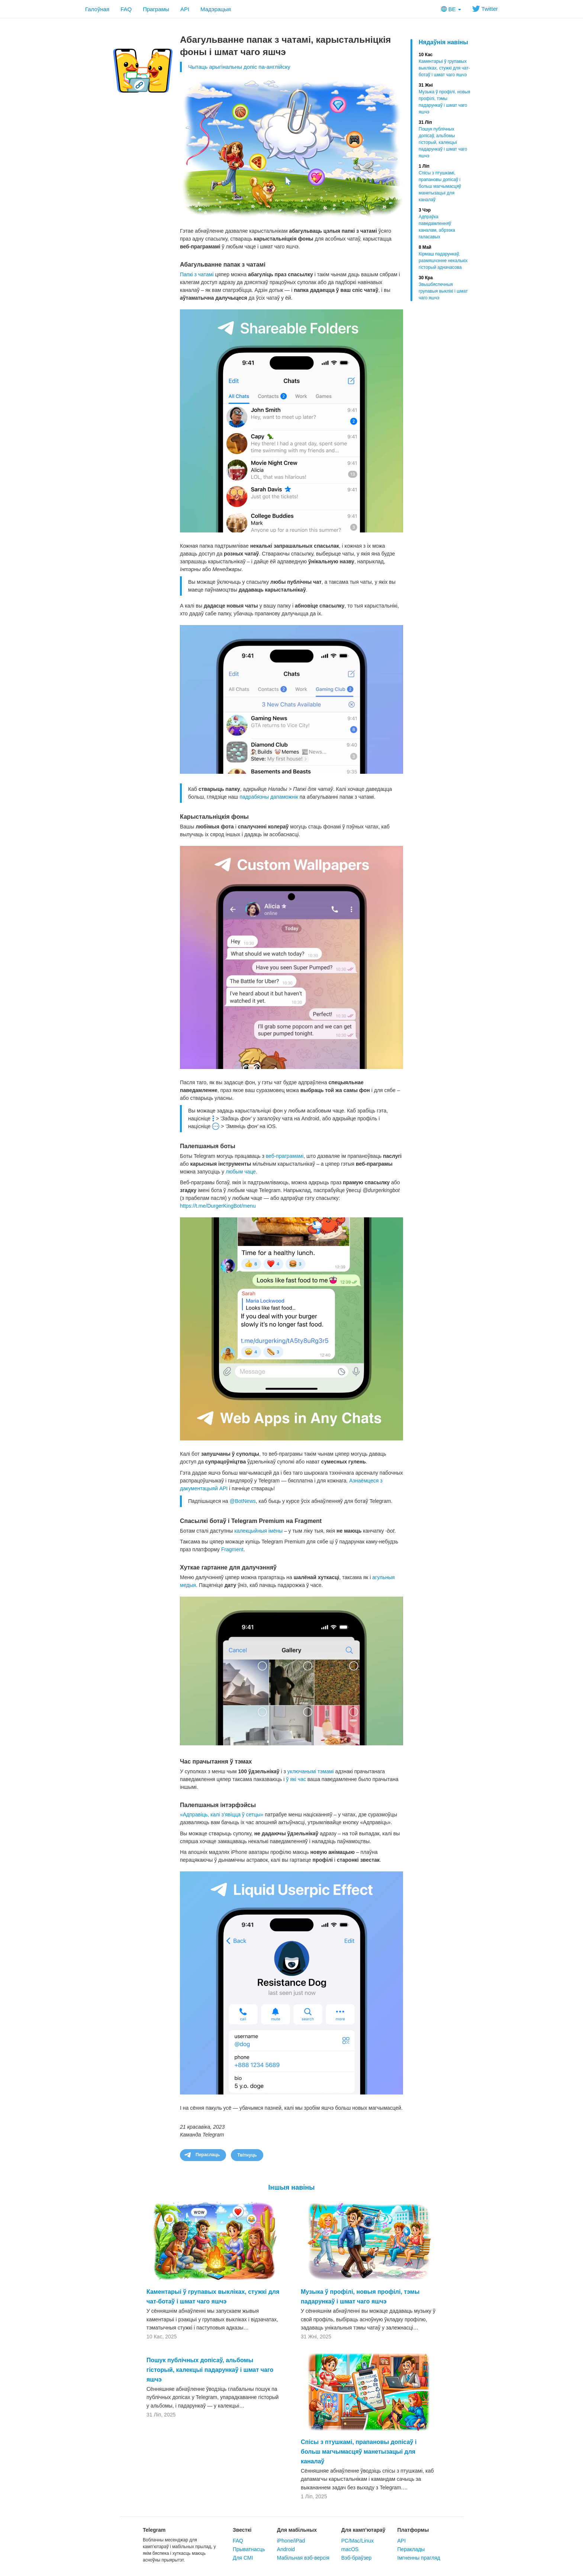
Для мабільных (297, 2530)
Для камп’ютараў (363, 2530)
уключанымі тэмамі (310, 1771)
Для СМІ (243, 2558)
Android (286, 2549)
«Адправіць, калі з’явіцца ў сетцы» (221, 1814)
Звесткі (242, 2530)
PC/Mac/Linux (357, 2541)
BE (451, 9)
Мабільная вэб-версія (303, 2558)
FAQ (126, 9)
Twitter (485, 9)
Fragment (232, 1549)
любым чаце (241, 1172)
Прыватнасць (249, 2549)
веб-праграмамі (285, 1156)
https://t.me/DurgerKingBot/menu (218, 1206)
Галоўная (97, 9)
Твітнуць (247, 2155)
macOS (350, 2549)
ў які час (296, 1779)
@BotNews (243, 1501)
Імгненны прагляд (418, 2558)
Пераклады (411, 2549)
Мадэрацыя (215, 9)
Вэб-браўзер (356, 2558)
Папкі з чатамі (196, 274)
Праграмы (156, 9)
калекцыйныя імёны (258, 1531)
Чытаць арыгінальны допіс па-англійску (239, 67)
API (184, 9)
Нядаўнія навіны (443, 42)
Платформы (413, 2530)
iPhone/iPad (291, 2541)
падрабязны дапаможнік (268, 797)
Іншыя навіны (291, 2187)
